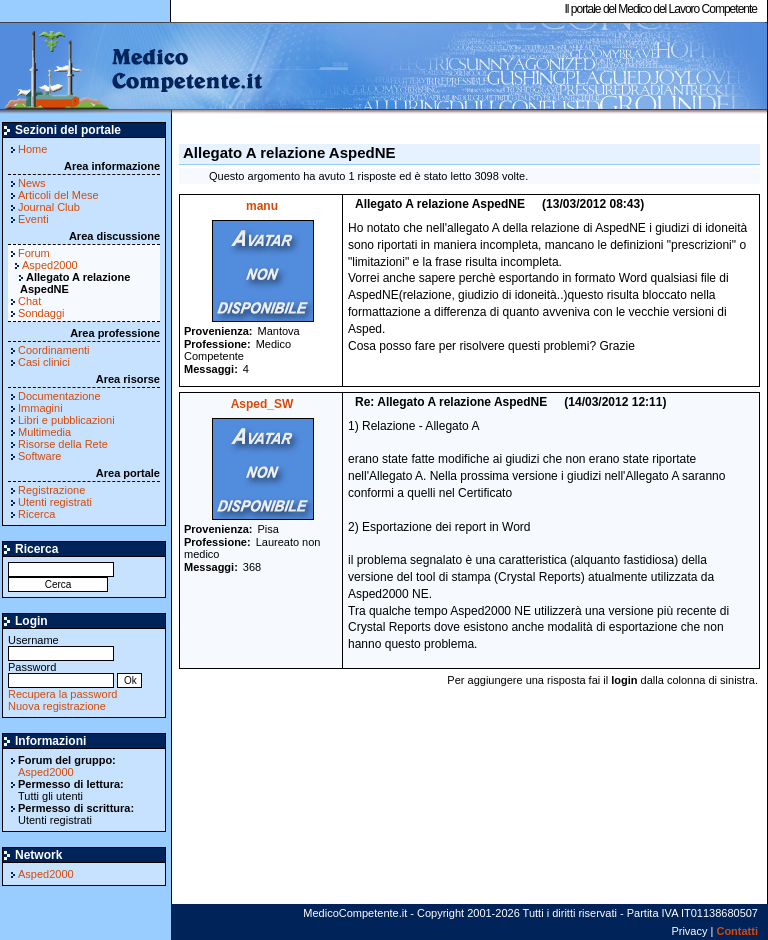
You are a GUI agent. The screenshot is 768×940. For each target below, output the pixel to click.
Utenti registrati (55, 502)
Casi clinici (44, 362)
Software (39, 456)
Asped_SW (262, 404)
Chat (29, 301)
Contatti (737, 931)
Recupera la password (62, 694)
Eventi (33, 219)
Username (61, 646)
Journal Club (49, 207)
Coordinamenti (54, 350)
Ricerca (36, 514)
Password (61, 673)
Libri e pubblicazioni (66, 420)
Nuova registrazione (57, 706)
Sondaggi (41, 313)
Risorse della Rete (63, 444)
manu (262, 206)
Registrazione (51, 490)
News (32, 183)
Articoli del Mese (58, 195)
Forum (34, 253)
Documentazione (59, 396)
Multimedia (44, 432)
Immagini (40, 408)
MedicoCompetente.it (132, 68)
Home (32, 149)
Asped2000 (50, 265)
